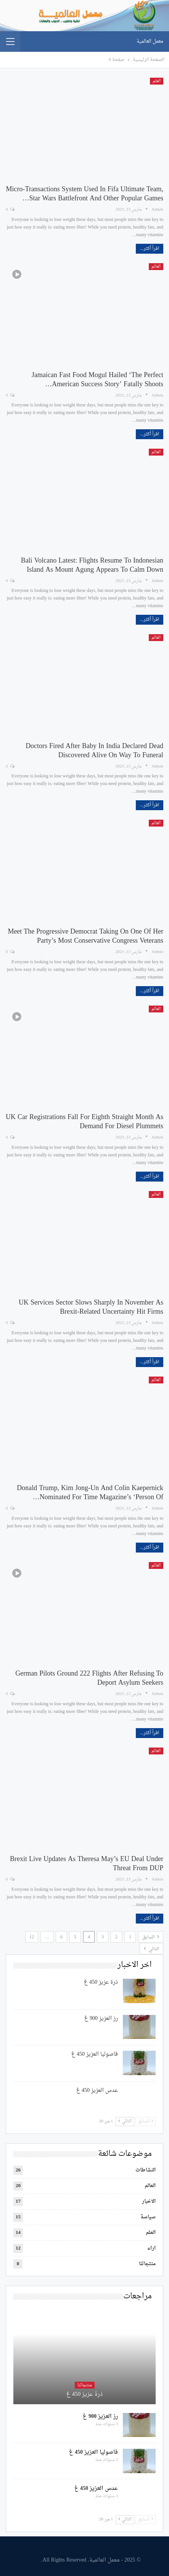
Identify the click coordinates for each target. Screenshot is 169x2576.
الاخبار (149, 2201)
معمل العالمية (150, 41)
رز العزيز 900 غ (101, 2018)
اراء (151, 2248)
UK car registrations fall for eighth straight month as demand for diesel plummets (84, 1122)
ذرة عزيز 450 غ (101, 1982)
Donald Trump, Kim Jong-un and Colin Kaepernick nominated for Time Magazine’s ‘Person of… (90, 1493)
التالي (151, 1949)
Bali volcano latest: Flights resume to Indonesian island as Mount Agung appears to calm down (92, 565)
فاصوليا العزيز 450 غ (94, 2054)
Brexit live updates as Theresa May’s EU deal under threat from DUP (86, 1864)
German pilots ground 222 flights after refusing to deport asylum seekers (89, 1678)
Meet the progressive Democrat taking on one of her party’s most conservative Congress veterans (85, 936)
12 (31, 1937)
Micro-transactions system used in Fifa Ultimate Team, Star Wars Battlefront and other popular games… (84, 194)
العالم (156, 266)
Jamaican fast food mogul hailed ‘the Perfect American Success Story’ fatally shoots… (97, 380)
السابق (150, 1937)
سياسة (148, 2217)
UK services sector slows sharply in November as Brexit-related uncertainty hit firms (91, 1307)
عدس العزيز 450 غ (97, 2090)
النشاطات (145, 2170)
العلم (157, 81)
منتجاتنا (147, 2264)
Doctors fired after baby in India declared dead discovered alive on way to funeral (94, 751)
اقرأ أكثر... (149, 249)
